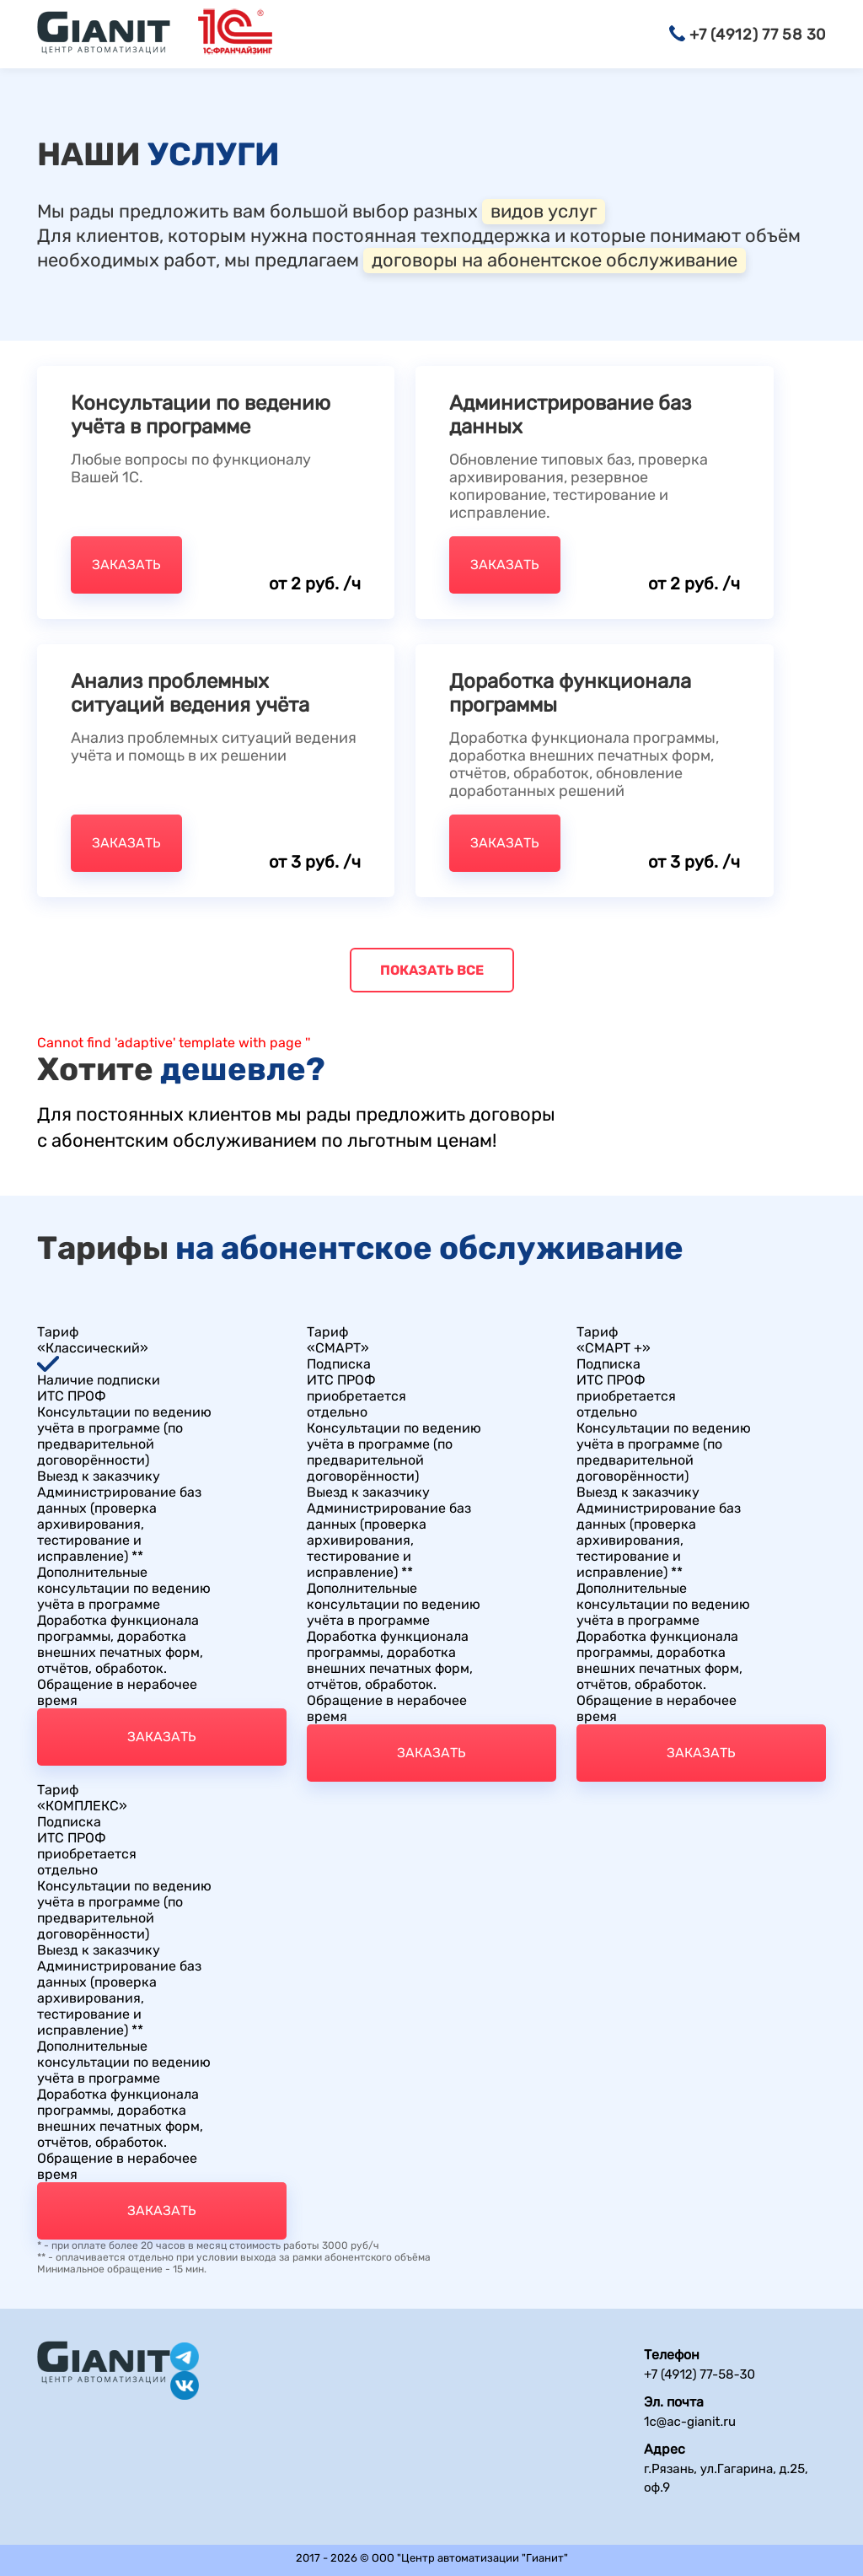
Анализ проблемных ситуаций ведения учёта (190, 693)
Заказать (126, 565)
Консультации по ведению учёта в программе (200, 414)
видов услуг (543, 211)
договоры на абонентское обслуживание (554, 260)
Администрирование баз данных (570, 414)
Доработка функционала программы (570, 693)
